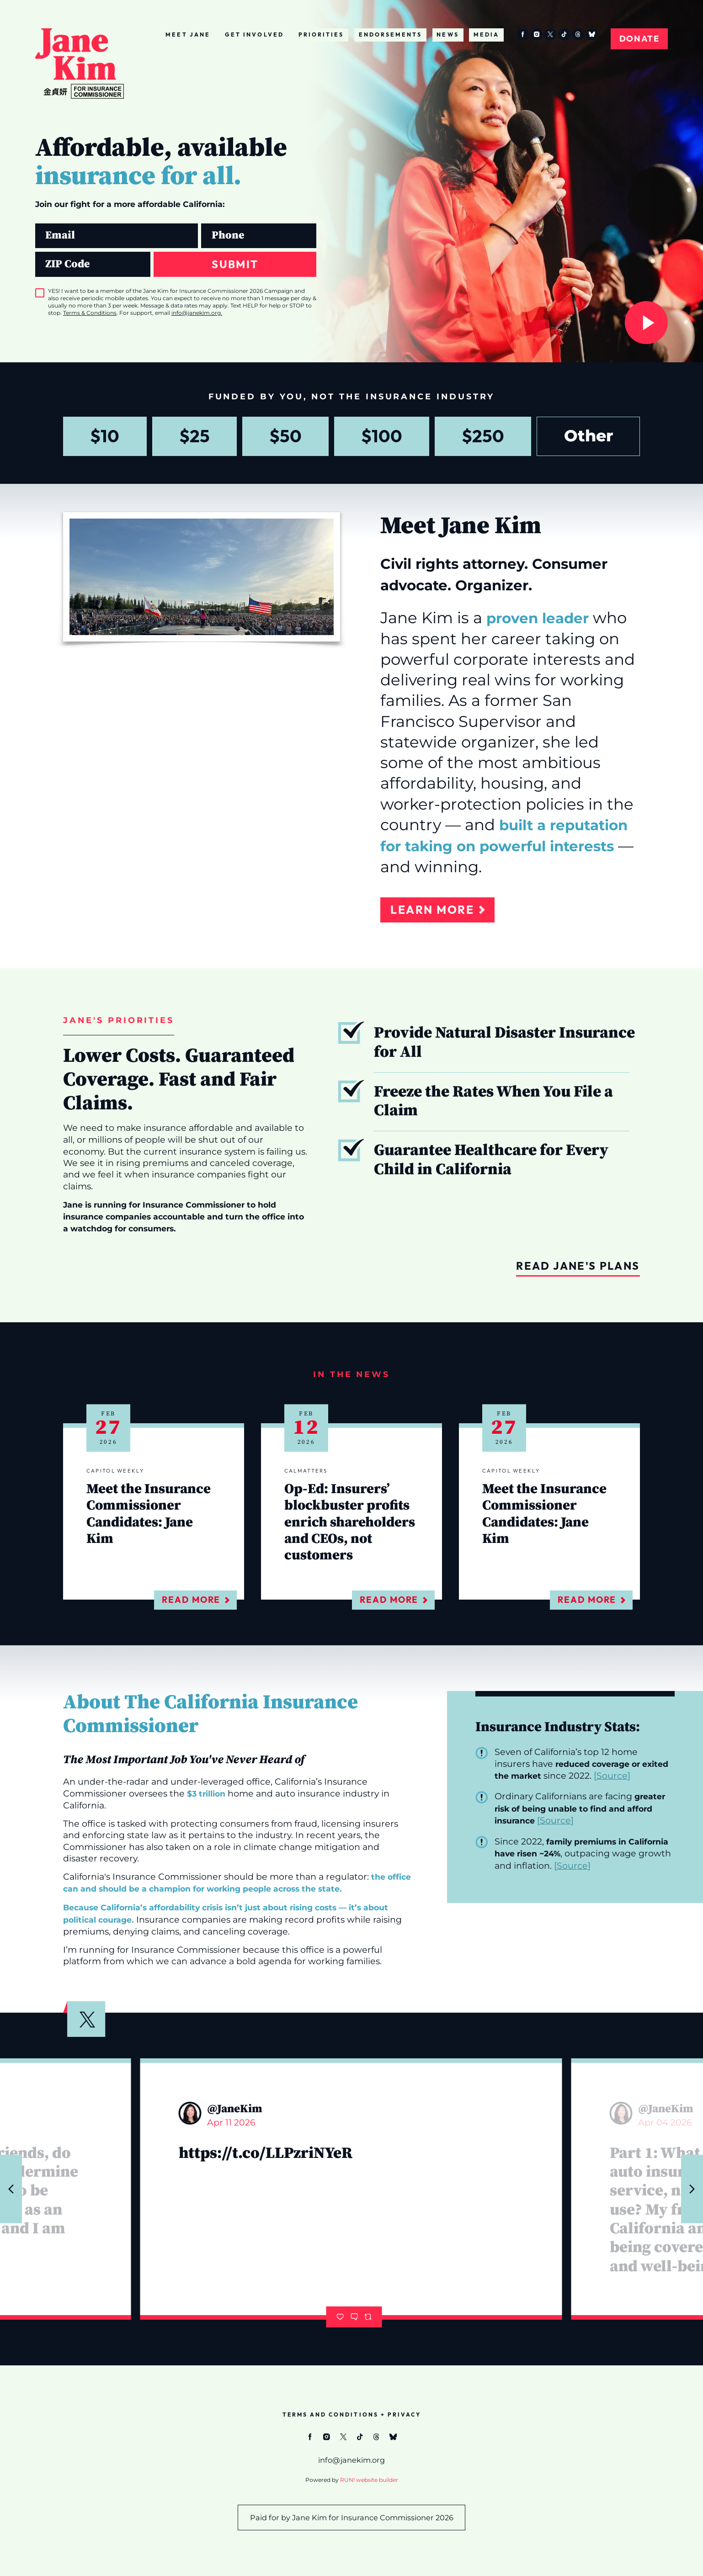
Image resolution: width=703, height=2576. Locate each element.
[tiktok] (564, 34)
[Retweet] (368, 2316)
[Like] (340, 2316)
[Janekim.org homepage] (79, 63)
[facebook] (523, 34)
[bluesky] (592, 34)
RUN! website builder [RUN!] (369, 2479)
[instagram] (536, 34)
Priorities (321, 34)
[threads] (578, 34)
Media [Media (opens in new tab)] (486, 34)
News (447, 34)
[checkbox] (39, 292)
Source (612, 1775)
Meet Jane (187, 34)
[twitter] (550, 34)
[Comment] (354, 2316)
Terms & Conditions (90, 312)
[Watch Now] (646, 322)
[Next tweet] (692, 2189)
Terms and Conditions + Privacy (351, 2414)
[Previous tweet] (11, 2189)
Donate (639, 38)
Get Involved (254, 34)
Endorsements (390, 34)
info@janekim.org (196, 312)
